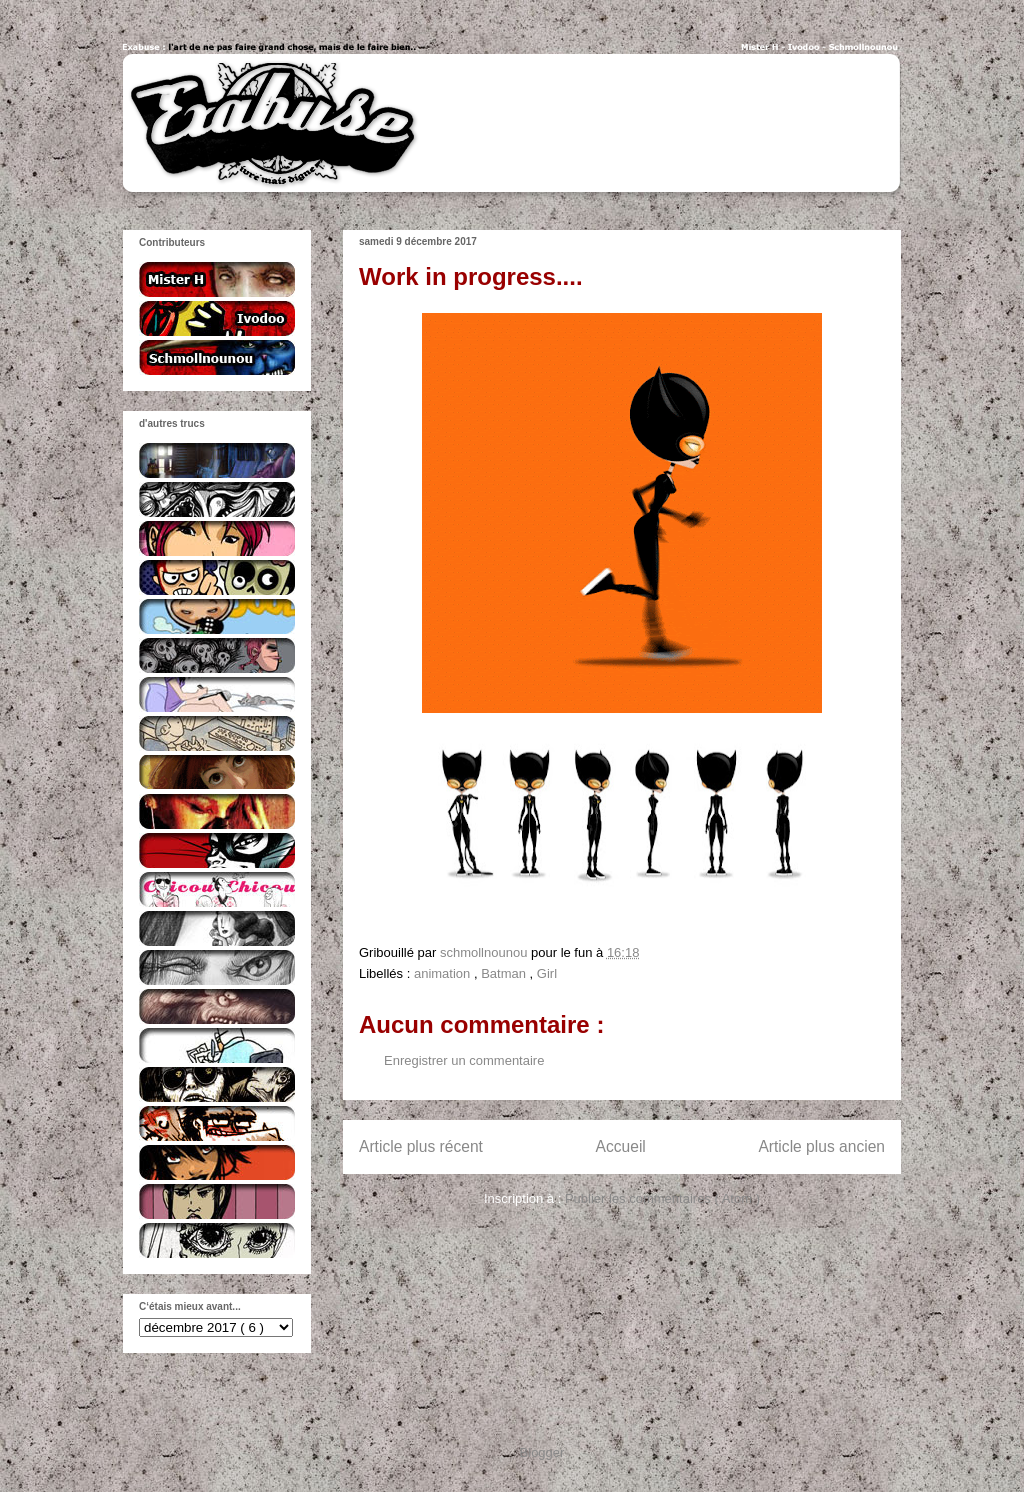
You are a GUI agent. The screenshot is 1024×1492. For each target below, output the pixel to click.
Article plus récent (421, 1146)
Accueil (621, 1146)
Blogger (542, 1452)
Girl (547, 973)
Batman (505, 973)
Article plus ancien (821, 1146)
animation (444, 973)
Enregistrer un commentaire (464, 1060)
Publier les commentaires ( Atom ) (662, 1198)
